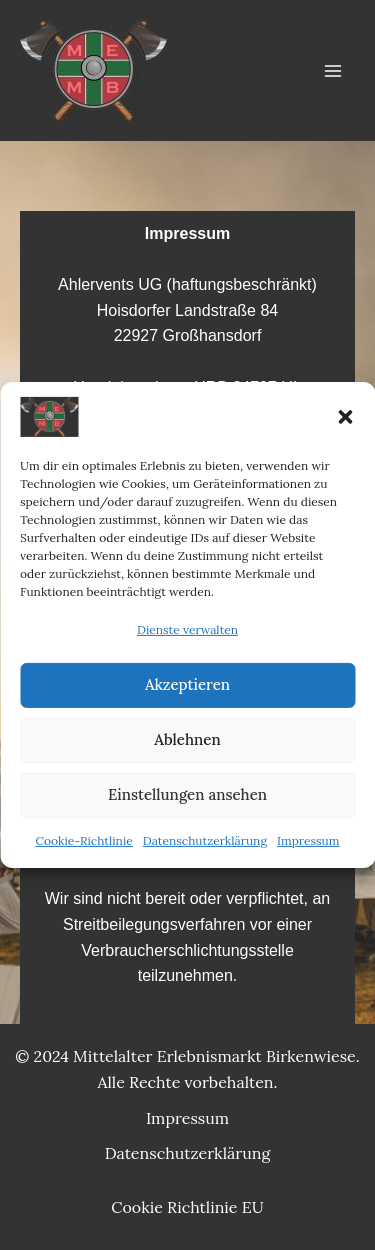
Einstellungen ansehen (187, 794)
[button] (345, 417)
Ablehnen (187, 739)
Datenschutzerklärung (205, 840)
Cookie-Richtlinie (84, 840)
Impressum (308, 840)
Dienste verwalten (187, 629)
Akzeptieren (187, 684)
